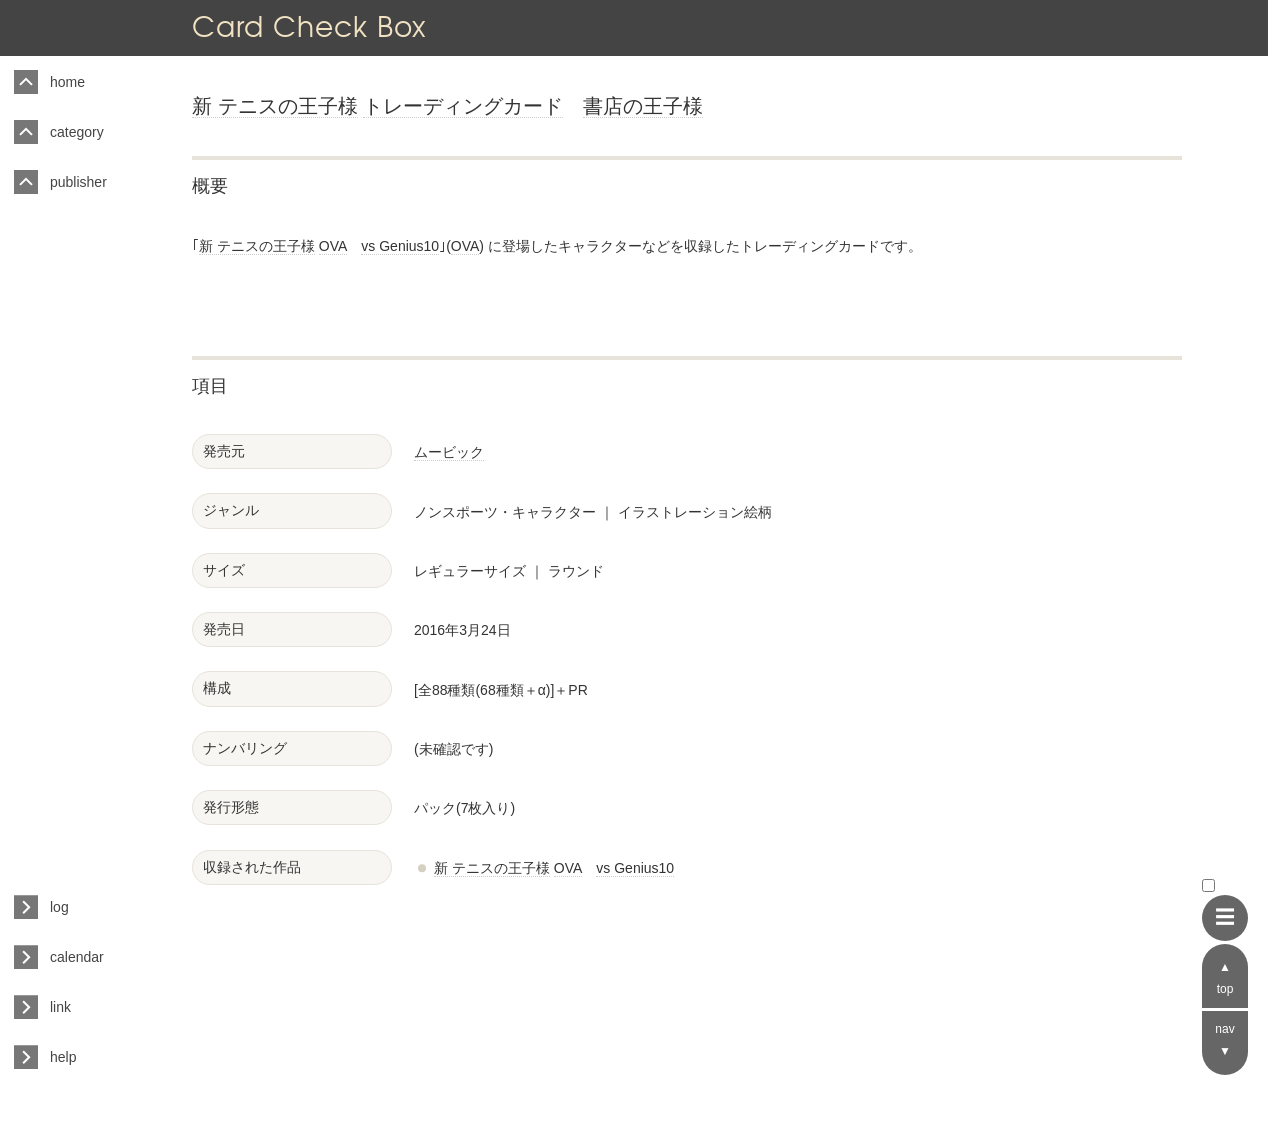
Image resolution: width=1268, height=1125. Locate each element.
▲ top (1225, 978)
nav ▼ (1224, 1040)
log (59, 907)
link (60, 1007)
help (63, 1057)
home (67, 82)
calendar (77, 957)
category (77, 132)
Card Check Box (309, 26)
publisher (78, 182)
